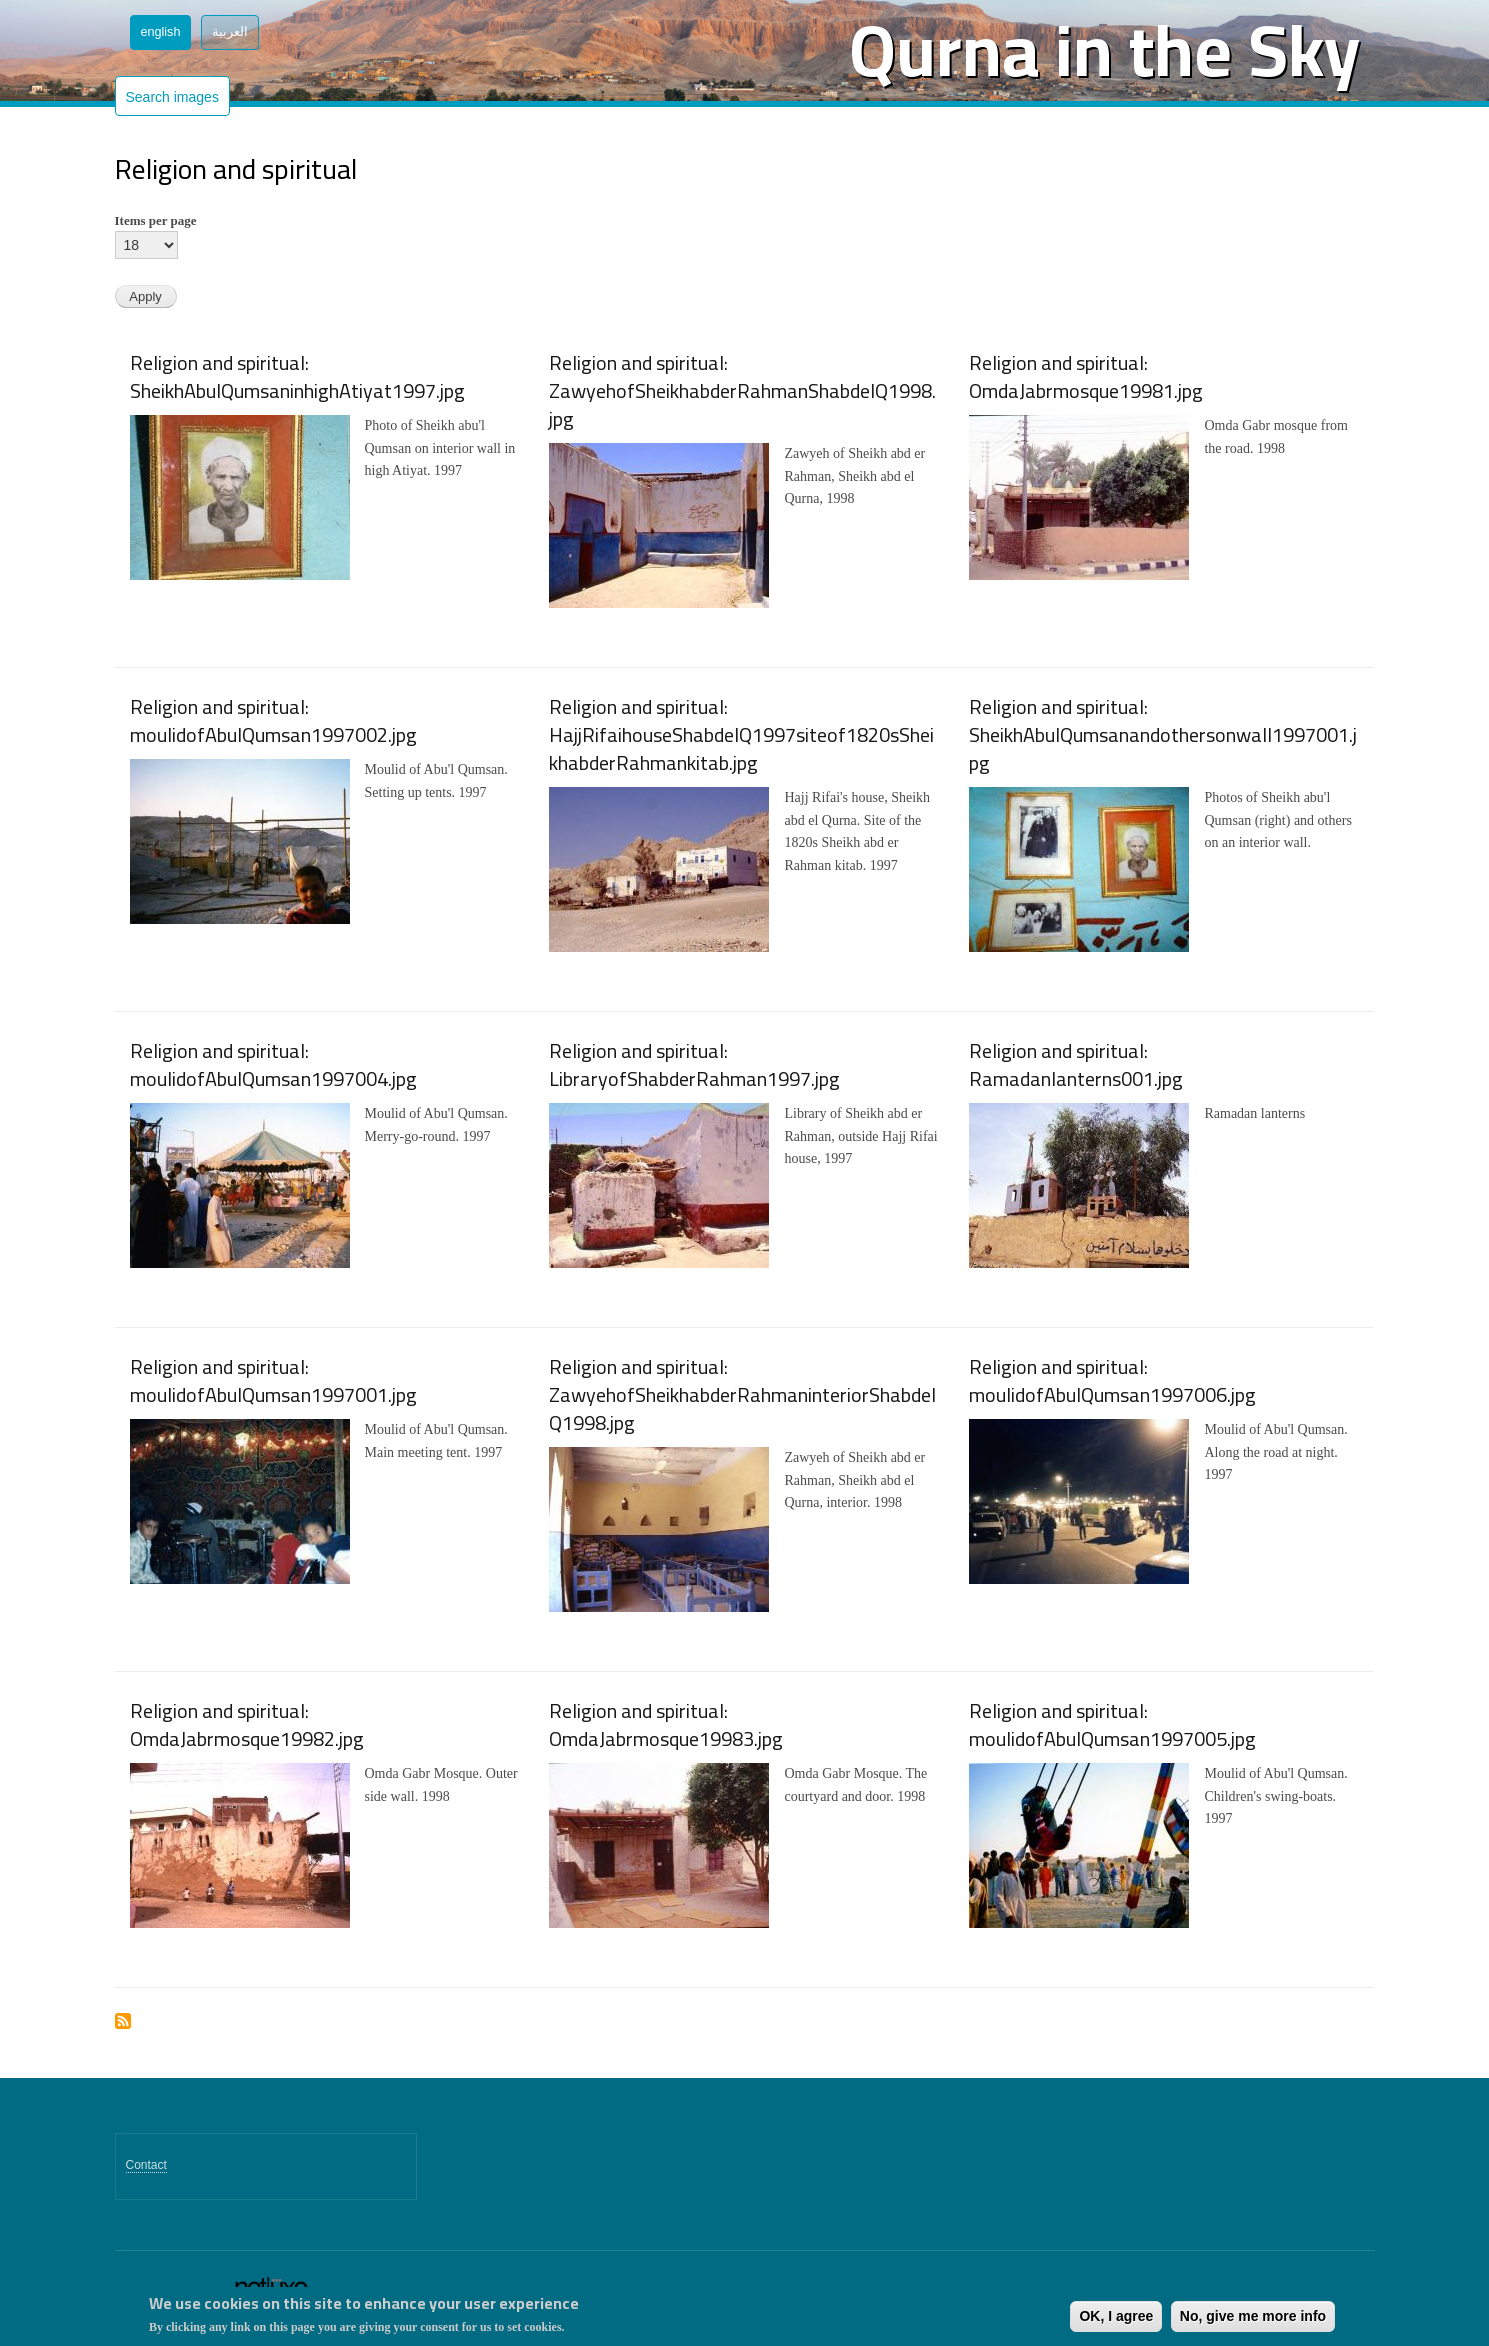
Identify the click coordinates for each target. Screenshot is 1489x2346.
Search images (172, 97)
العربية (230, 32)
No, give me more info (1253, 2316)
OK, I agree (1116, 2316)
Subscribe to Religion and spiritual (123, 2022)
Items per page (156, 220)
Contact (146, 2165)
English (161, 32)
